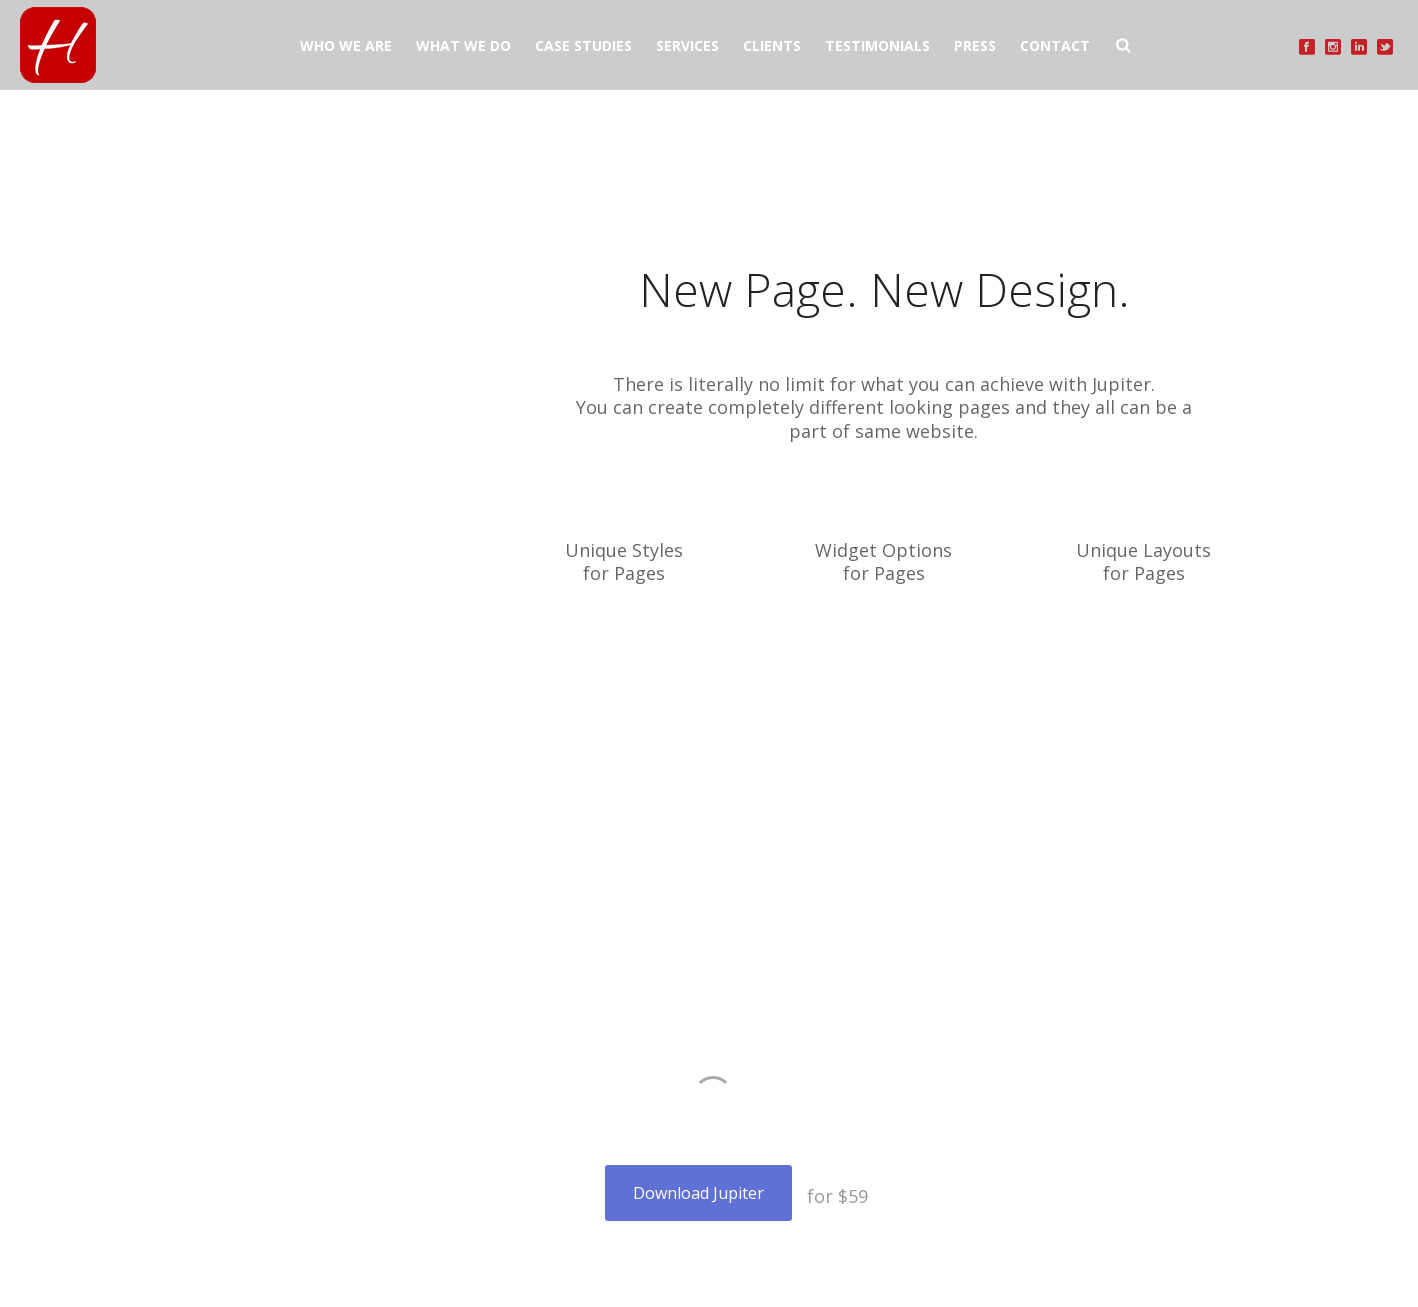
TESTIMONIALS (877, 45)
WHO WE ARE (346, 45)
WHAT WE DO (463, 45)
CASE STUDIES (583, 45)
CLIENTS (772, 45)
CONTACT (1055, 45)
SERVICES (687, 45)
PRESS (975, 45)
